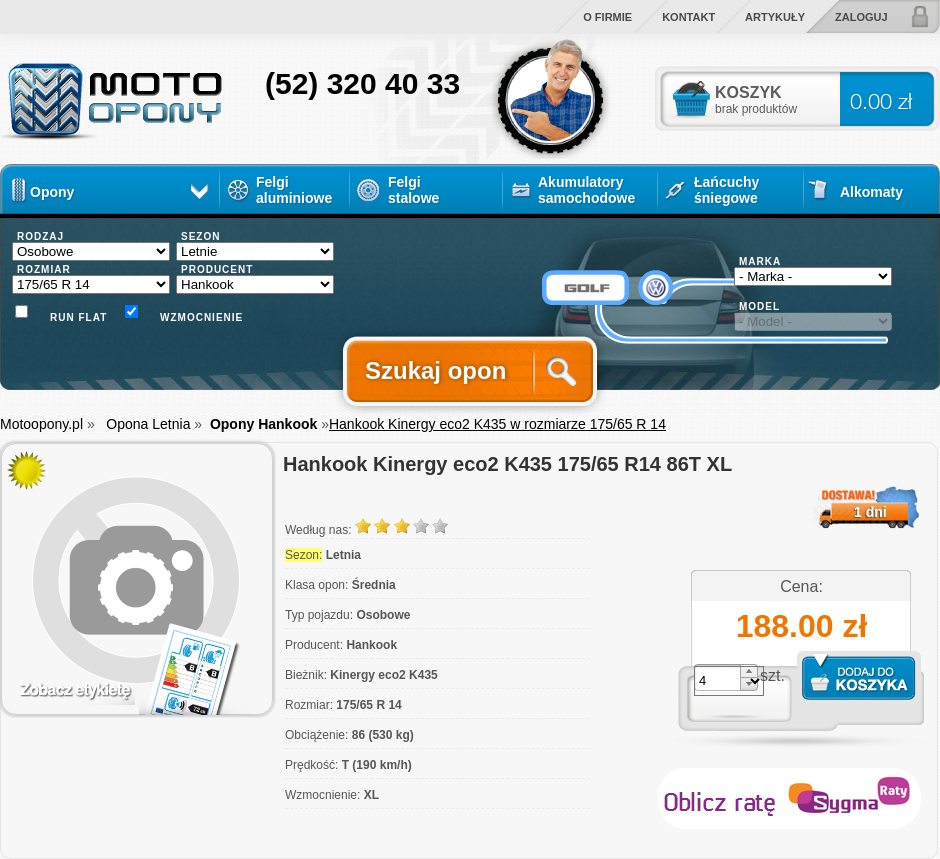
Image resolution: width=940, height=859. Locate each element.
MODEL (759, 306)
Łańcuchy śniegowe (726, 190)
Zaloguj (861, 17)
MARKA (760, 261)
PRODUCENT (217, 269)
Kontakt (688, 17)
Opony (52, 192)
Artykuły (775, 17)
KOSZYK (748, 92)
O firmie (607, 17)
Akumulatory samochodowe (586, 190)
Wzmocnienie (195, 317)
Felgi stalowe (413, 186)
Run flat (78, 317)
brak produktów (756, 109)
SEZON (200, 236)
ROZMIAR (44, 269)
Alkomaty (871, 192)
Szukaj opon (435, 370)
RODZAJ (40, 236)
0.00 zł (881, 101)
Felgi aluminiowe (294, 190)
